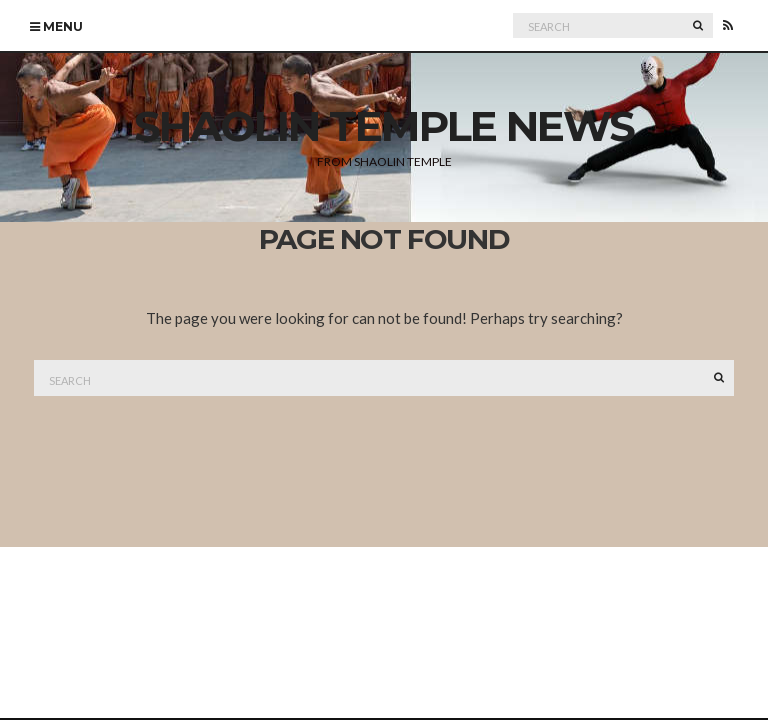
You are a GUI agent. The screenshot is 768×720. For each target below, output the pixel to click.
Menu (56, 26)
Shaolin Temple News (384, 126)
